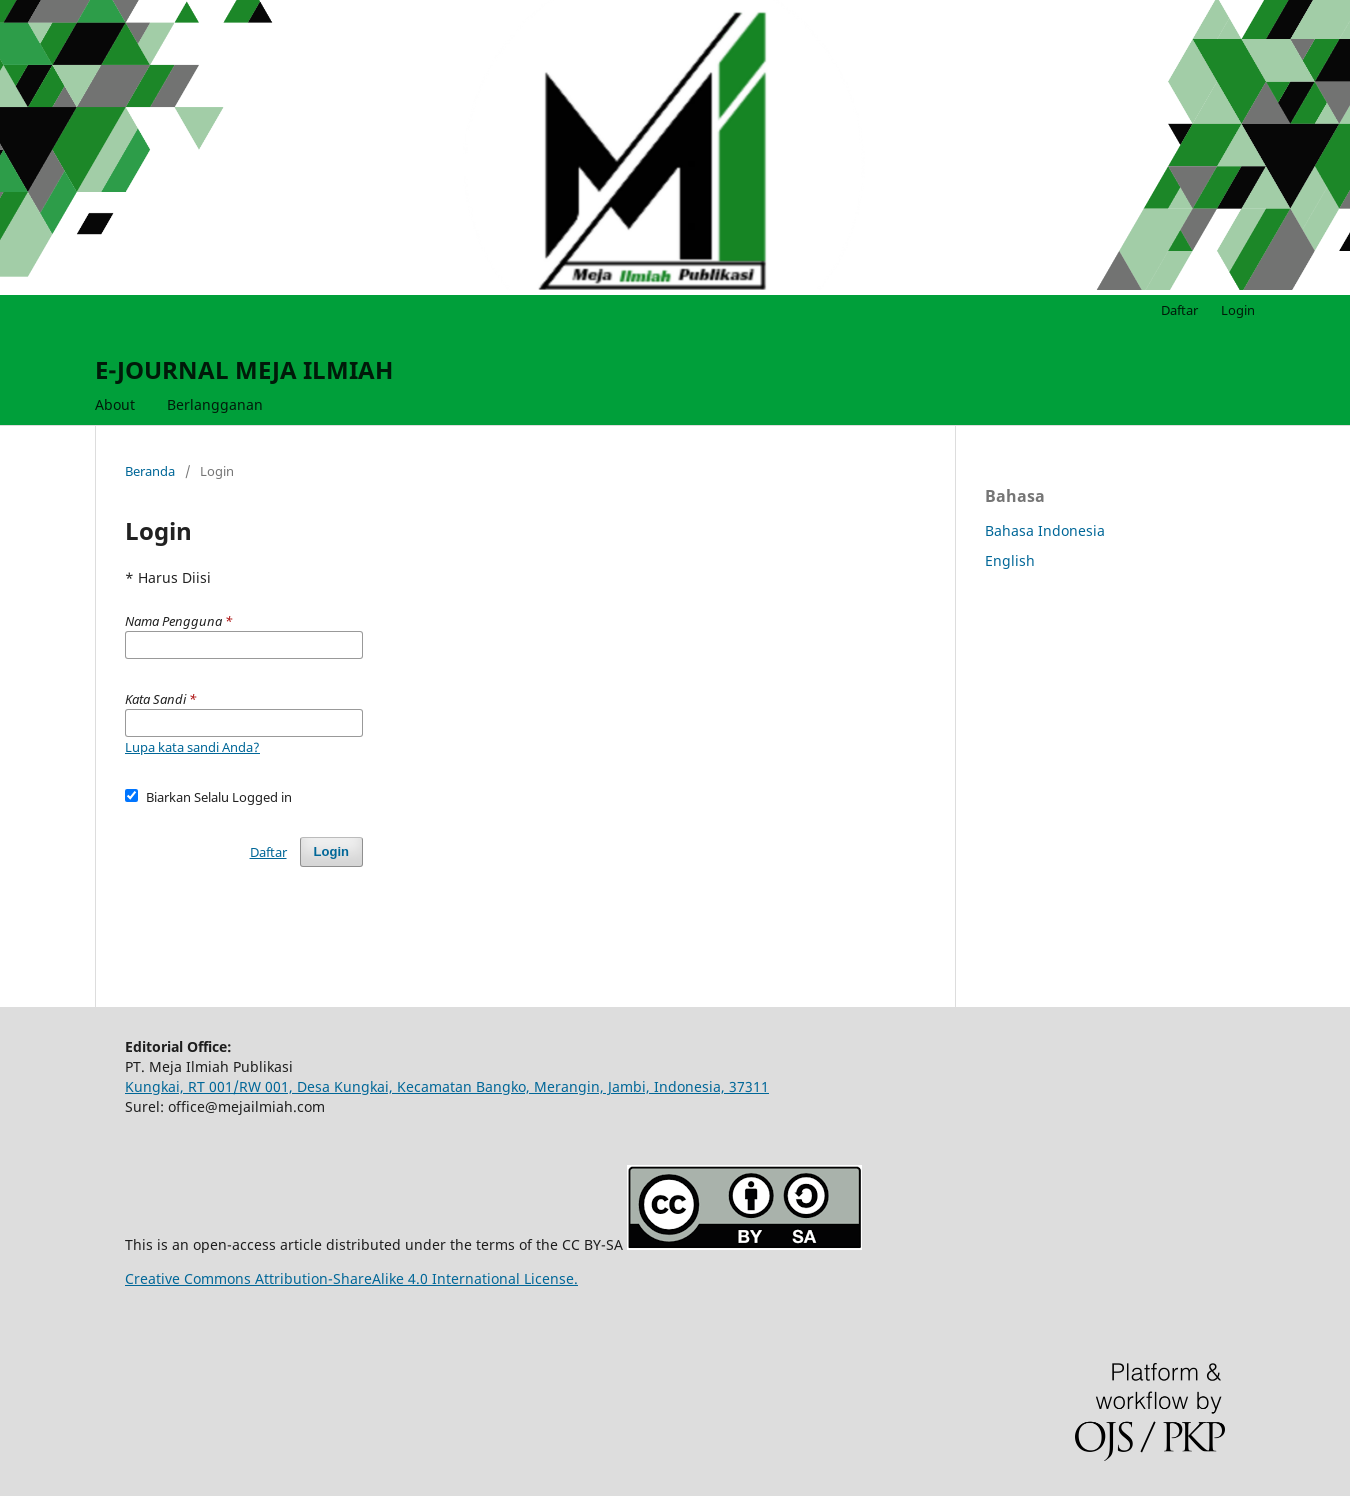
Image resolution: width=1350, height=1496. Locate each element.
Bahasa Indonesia (1045, 530)
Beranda (150, 471)
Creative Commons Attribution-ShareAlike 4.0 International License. (351, 1278)
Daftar (1179, 310)
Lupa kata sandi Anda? (192, 747)
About (115, 404)
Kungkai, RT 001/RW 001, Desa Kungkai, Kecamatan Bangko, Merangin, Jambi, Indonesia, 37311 (447, 1086)
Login (1238, 310)
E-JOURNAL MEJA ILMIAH (244, 369)
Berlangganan (215, 404)
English (1010, 560)
